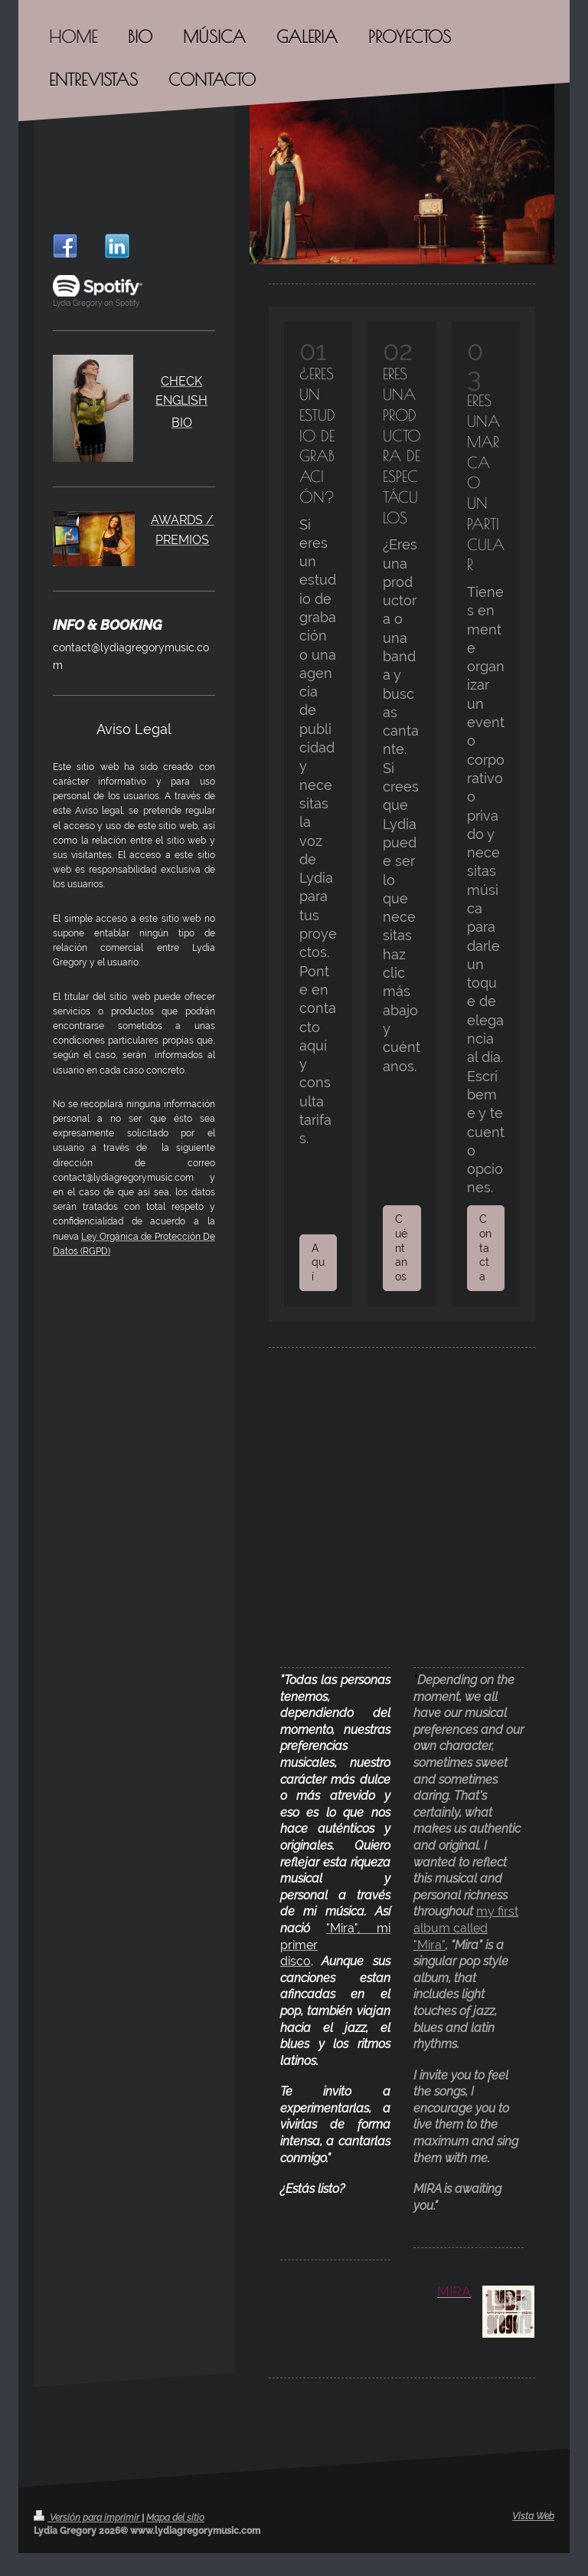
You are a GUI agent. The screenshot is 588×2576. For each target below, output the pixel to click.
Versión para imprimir (88, 2517)
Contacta (485, 1248)
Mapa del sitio (175, 2517)
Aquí (318, 1262)
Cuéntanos (401, 1248)
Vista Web (533, 2516)
